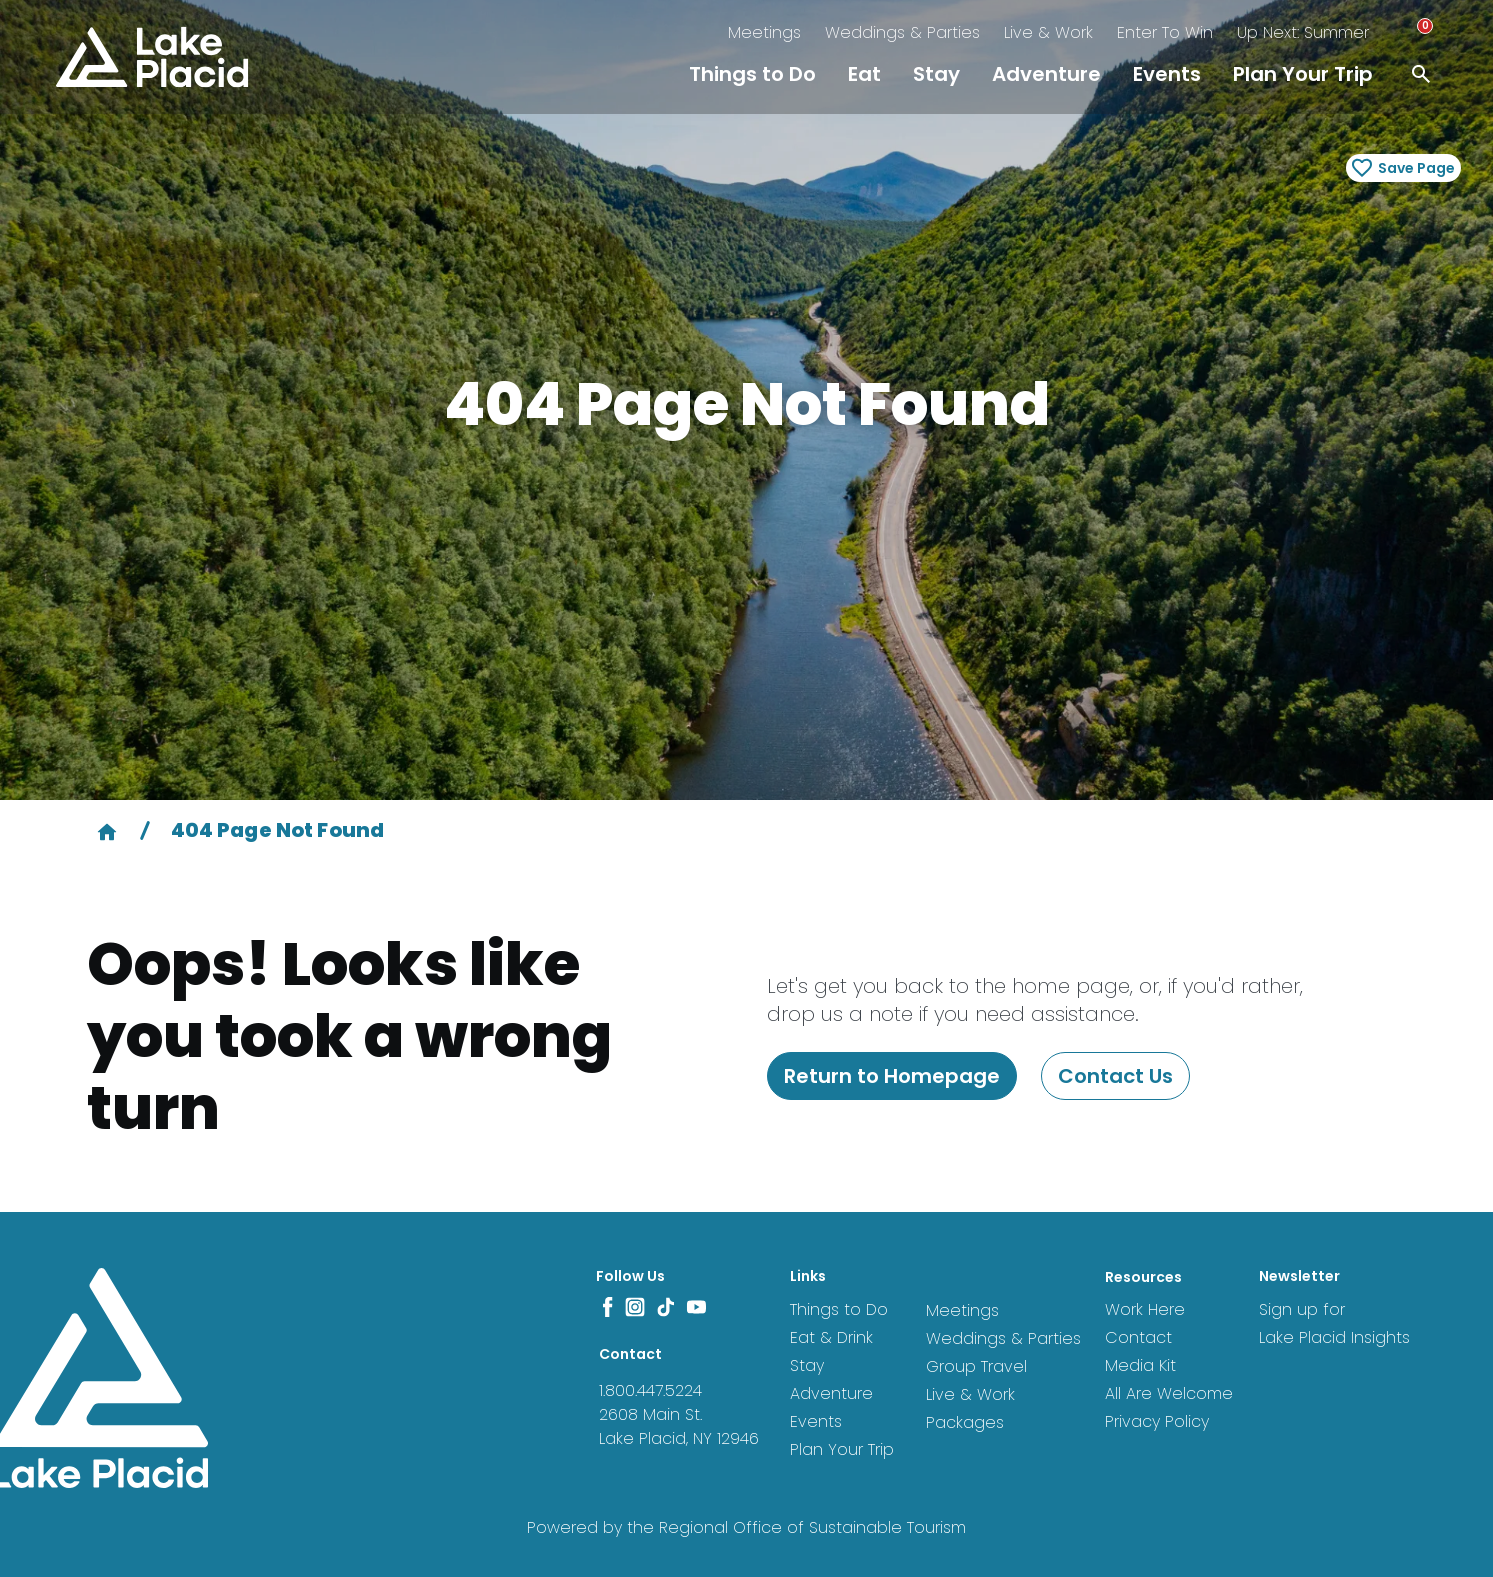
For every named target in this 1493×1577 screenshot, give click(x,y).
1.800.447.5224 (650, 1390)
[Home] (107, 830)
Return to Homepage (892, 1076)
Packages (965, 1422)
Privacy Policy (1157, 1421)
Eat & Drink (831, 1337)
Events (1167, 74)
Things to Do (752, 74)
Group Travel (976, 1366)
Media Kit (1140, 1365)
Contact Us (1115, 1076)
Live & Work (1048, 32)
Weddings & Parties (902, 32)
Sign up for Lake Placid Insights (1334, 1323)
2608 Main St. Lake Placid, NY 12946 (679, 1426)
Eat (864, 74)
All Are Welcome (1169, 1393)
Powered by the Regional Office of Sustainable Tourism (746, 1527)
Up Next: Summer (1303, 32)
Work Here (1145, 1309)
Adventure (1046, 74)
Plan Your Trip (1303, 74)
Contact (1138, 1337)
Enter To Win (1165, 32)
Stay (936, 74)
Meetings (764, 32)
